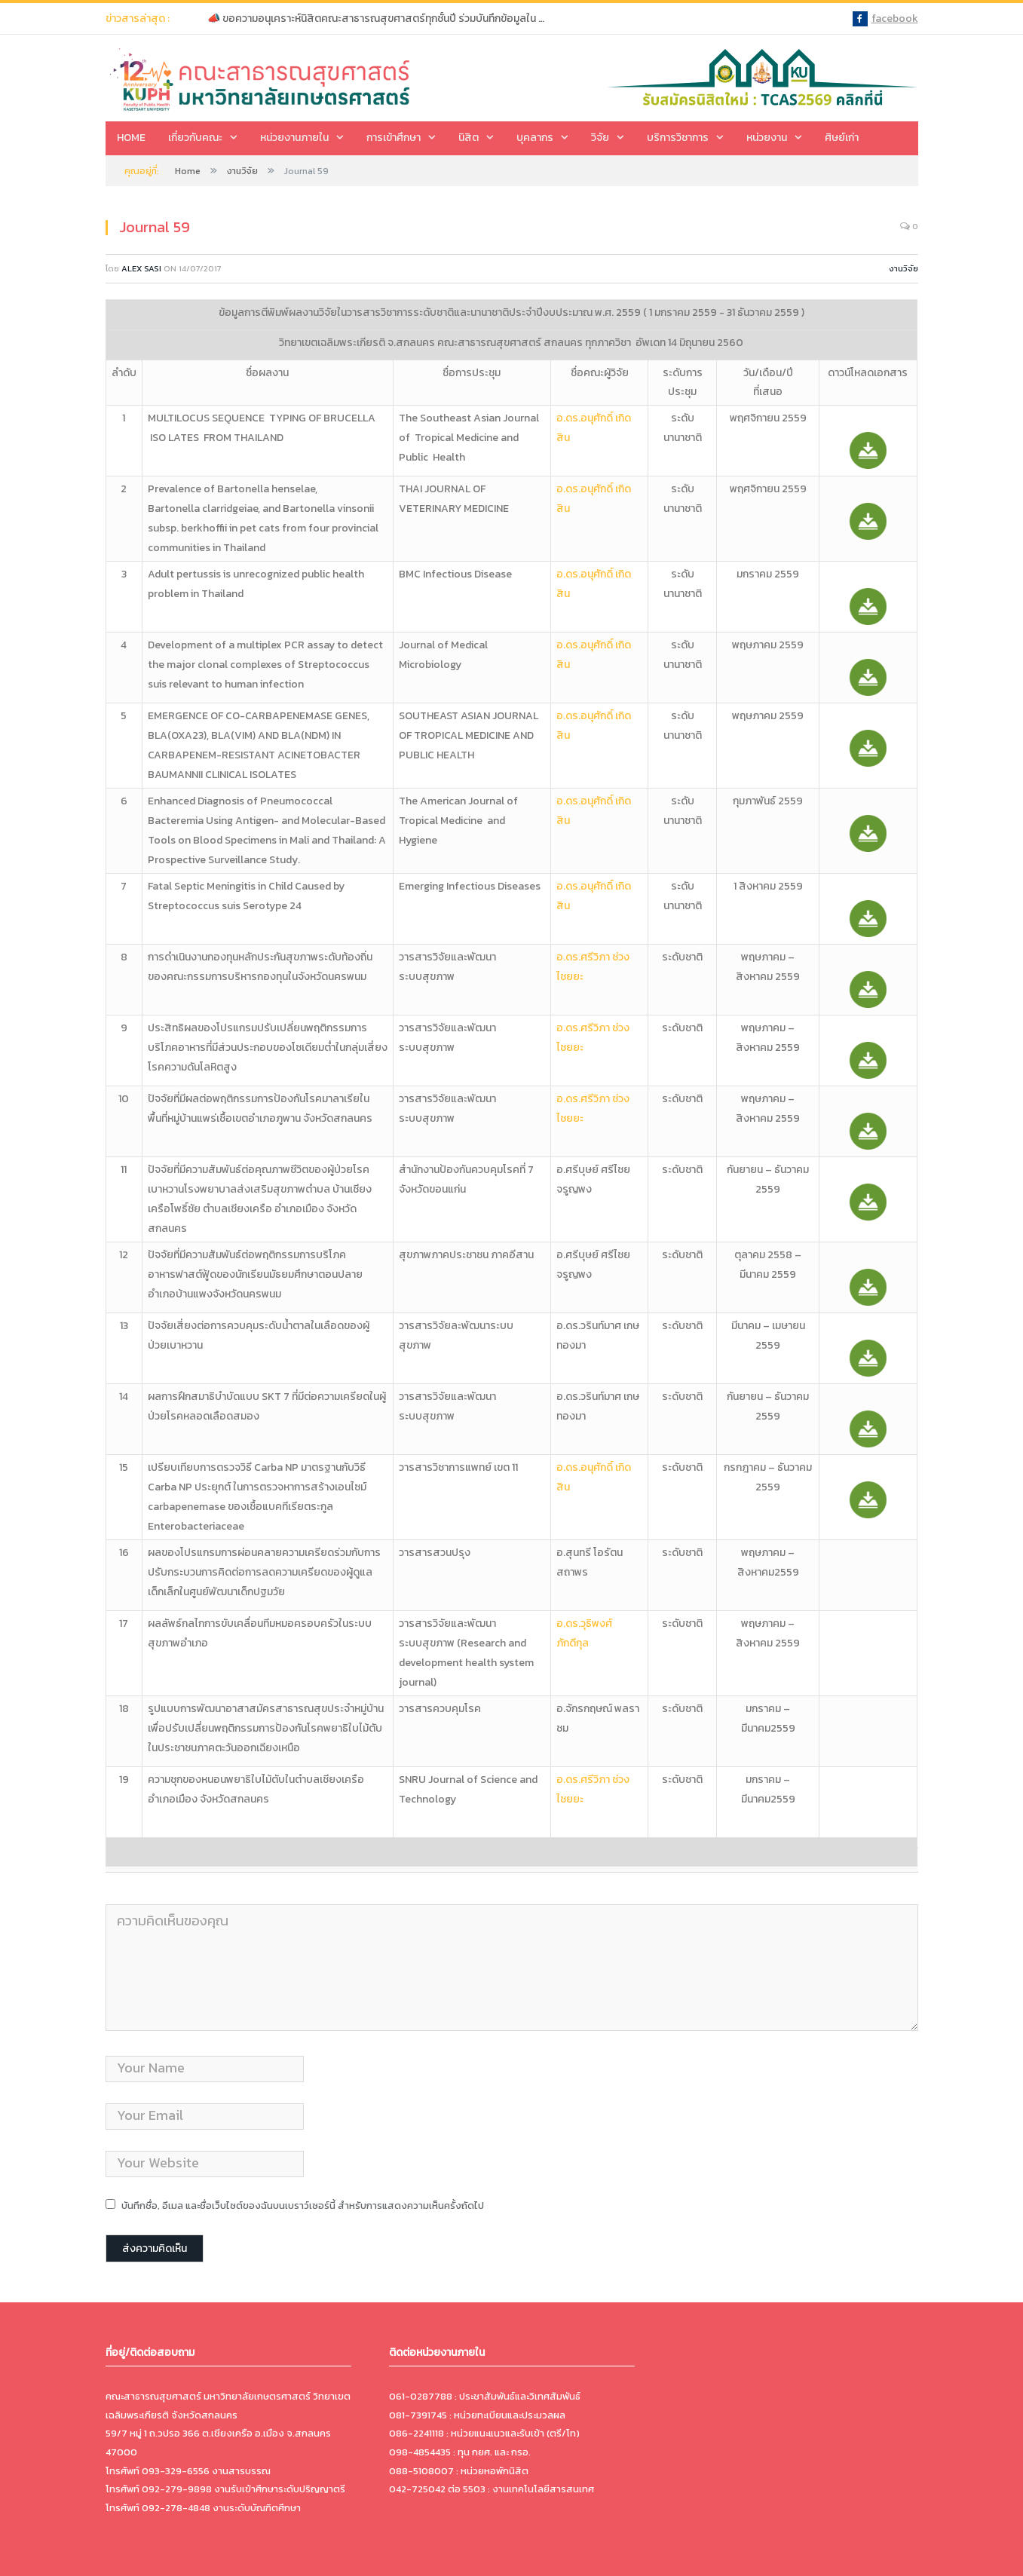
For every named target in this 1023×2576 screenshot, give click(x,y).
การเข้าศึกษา (393, 137)
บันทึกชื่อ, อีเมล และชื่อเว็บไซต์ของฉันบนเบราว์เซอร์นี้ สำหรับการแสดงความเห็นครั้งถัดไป (302, 2205)
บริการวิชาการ (678, 137)
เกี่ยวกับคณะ (195, 137)
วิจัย (600, 137)
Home (131, 137)
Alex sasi (141, 268)
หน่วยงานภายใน (294, 137)
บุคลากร (534, 137)
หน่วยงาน (766, 137)
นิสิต (468, 137)
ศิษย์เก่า (842, 137)
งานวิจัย (903, 268)
